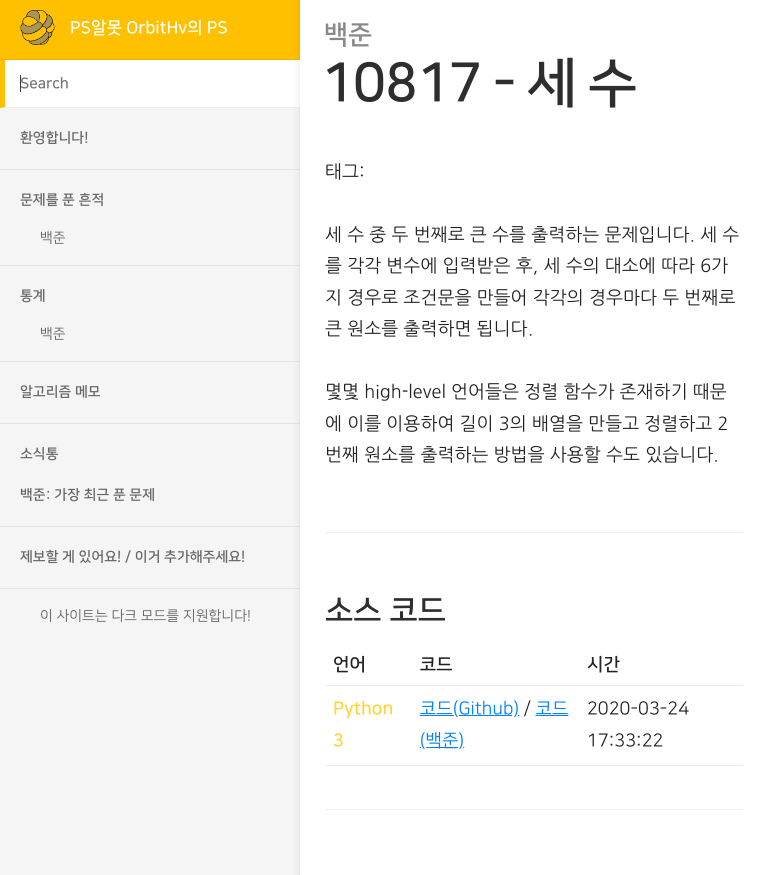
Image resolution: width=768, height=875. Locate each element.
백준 (53, 238)
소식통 (39, 454)
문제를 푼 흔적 (62, 200)
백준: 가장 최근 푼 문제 (87, 495)
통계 (33, 296)
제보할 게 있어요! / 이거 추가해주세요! (132, 557)
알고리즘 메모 (60, 392)
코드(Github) (469, 709)
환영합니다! (54, 138)
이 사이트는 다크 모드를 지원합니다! (145, 616)
